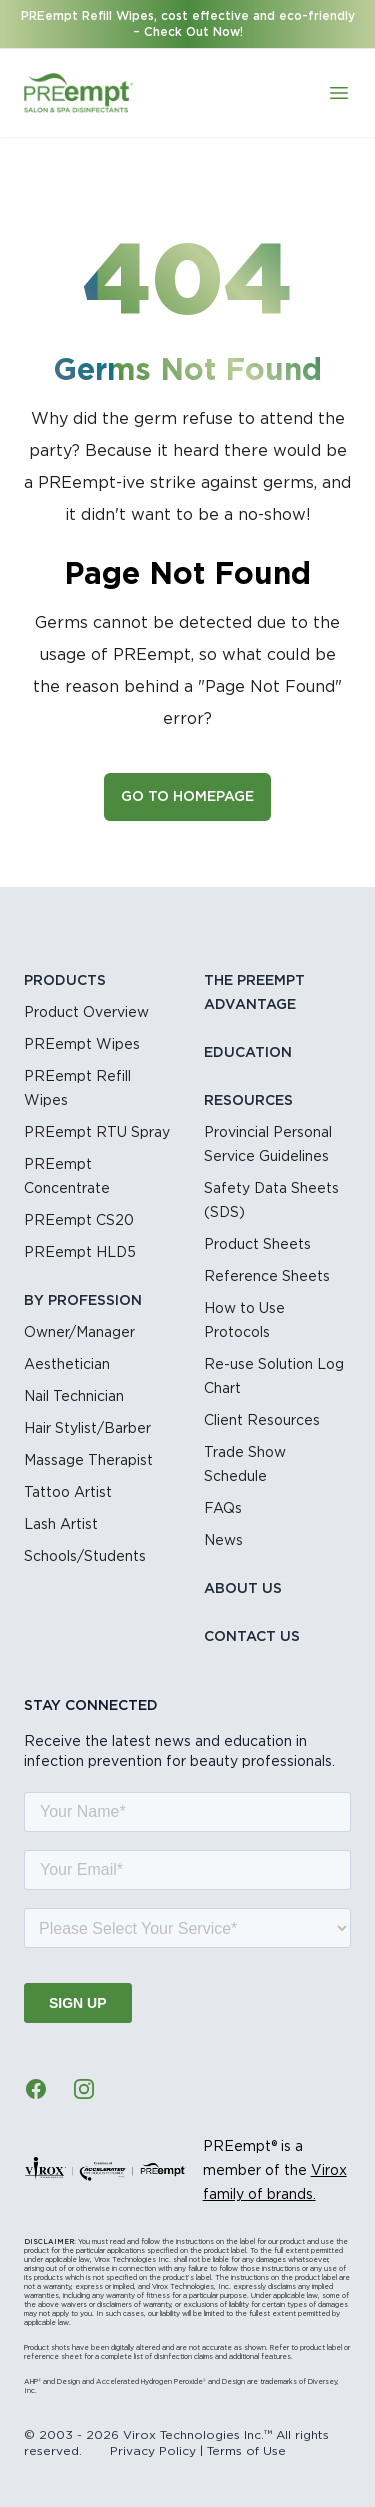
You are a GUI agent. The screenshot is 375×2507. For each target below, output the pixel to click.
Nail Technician (74, 1397)
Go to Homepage (187, 797)
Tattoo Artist (68, 1493)
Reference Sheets (267, 1277)
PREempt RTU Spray (97, 1133)
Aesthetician (67, 1365)
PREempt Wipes (82, 1045)
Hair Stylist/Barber (87, 1429)
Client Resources (262, 1421)
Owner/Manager (79, 1333)
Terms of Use (246, 2451)
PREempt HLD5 (80, 1253)
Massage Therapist (88, 1461)
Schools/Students (85, 1557)
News (223, 1541)
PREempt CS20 (79, 1221)
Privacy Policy (153, 2451)
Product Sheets (257, 1245)
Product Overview (86, 1013)
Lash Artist (61, 1525)
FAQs (223, 1509)
